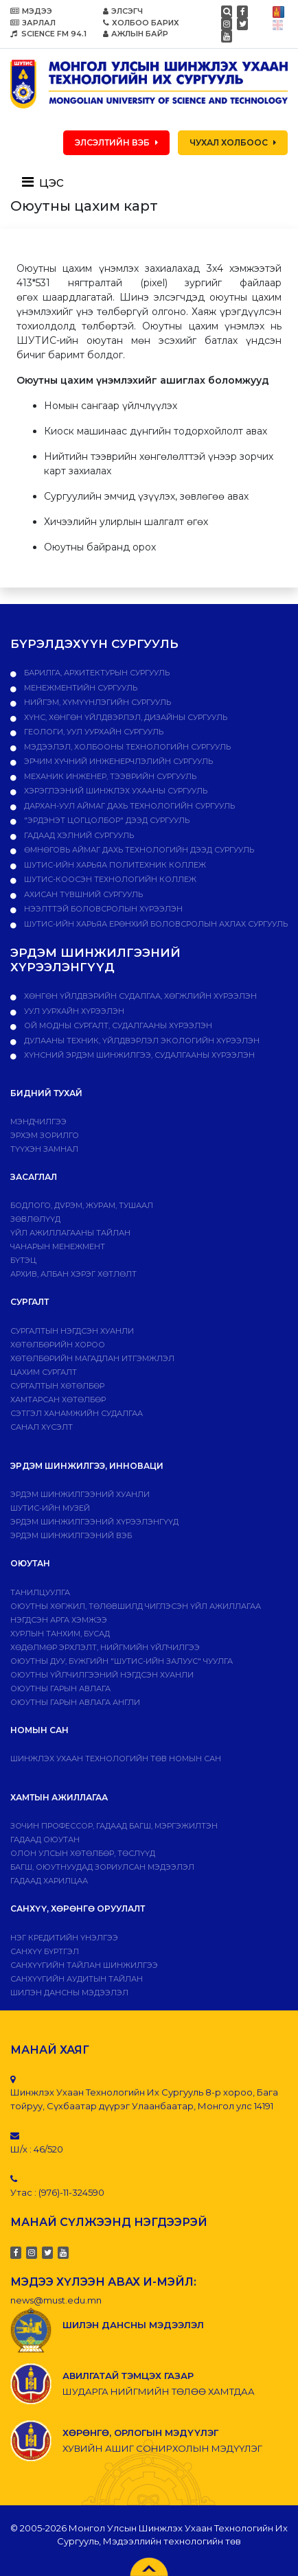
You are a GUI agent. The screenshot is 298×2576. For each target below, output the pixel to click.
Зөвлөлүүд (35, 1219)
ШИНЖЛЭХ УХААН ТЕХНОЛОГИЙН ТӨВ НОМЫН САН (115, 1758)
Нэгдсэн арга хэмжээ (58, 1620)
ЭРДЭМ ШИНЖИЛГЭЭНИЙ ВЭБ (71, 1535)
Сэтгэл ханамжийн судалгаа (76, 1413)
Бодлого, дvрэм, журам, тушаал (81, 1205)
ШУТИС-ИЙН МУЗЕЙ (50, 1508)
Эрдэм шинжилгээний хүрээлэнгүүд (94, 1522)
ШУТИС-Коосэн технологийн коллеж (109, 879)
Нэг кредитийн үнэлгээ (64, 1937)
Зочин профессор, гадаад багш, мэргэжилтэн (114, 1826)
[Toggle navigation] (47, 182)
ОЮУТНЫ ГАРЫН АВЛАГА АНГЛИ (75, 1702)
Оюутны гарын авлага (60, 1688)
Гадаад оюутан (45, 1839)
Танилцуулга (40, 1592)
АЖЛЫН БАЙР (135, 33)
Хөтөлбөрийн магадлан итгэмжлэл (92, 1358)
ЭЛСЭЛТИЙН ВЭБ (116, 142)
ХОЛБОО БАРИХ (141, 22)
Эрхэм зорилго (44, 1135)
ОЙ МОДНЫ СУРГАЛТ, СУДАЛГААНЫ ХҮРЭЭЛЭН (117, 1025)
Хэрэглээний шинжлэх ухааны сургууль (114, 791)
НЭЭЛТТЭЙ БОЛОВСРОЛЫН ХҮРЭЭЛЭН (102, 909)
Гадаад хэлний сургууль (78, 835)
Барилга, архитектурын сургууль (96, 672)
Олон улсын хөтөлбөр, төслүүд (82, 1853)
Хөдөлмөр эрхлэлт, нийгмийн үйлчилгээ (105, 1647)
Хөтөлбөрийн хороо (57, 1344)
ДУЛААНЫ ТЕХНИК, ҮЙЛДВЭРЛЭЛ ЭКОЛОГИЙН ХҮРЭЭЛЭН (141, 1040)
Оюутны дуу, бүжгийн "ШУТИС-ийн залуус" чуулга (121, 1661)
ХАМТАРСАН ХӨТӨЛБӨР (58, 1399)
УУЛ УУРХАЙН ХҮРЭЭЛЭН (73, 1011)
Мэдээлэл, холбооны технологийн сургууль (126, 747)
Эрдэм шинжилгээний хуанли (80, 1494)
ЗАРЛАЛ (33, 22)
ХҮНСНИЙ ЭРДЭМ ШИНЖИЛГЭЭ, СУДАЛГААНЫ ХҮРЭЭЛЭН (138, 1055)
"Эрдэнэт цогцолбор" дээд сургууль (106, 820)
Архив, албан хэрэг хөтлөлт (73, 1274)
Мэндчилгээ (38, 1121)
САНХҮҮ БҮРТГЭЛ (44, 1951)
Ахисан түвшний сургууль (82, 894)
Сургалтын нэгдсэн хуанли (72, 1331)
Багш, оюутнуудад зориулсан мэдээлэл (102, 1867)
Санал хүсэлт (41, 1427)
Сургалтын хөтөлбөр (57, 1386)
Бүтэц (23, 1260)
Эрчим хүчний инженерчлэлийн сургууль (117, 761)
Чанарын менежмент (57, 1246)
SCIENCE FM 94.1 (48, 33)
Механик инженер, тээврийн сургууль (109, 776)
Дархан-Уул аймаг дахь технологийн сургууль (128, 806)
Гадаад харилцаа (49, 1880)
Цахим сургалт (43, 1372)
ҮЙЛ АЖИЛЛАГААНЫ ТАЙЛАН (70, 1233)
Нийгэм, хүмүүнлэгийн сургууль (96, 702)
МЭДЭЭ (31, 11)
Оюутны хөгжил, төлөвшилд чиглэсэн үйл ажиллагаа (135, 1606)
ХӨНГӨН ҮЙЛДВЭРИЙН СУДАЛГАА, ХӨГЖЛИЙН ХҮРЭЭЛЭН (139, 996)
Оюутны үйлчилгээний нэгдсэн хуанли (102, 1675)
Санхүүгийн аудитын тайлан (76, 1979)
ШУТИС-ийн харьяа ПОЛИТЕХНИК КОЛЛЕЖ (114, 865)
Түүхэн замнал (44, 1149)
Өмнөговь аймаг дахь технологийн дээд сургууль (138, 850)
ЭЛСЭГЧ (123, 11)
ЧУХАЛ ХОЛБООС (233, 142)
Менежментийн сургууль (79, 688)
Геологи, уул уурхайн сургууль (92, 731)
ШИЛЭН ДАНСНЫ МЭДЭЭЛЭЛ (69, 1992)
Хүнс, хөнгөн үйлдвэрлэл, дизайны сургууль (124, 717)
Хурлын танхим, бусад (60, 1633)
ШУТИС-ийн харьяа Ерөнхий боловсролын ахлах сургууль (155, 924)
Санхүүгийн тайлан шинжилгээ (84, 1965)
